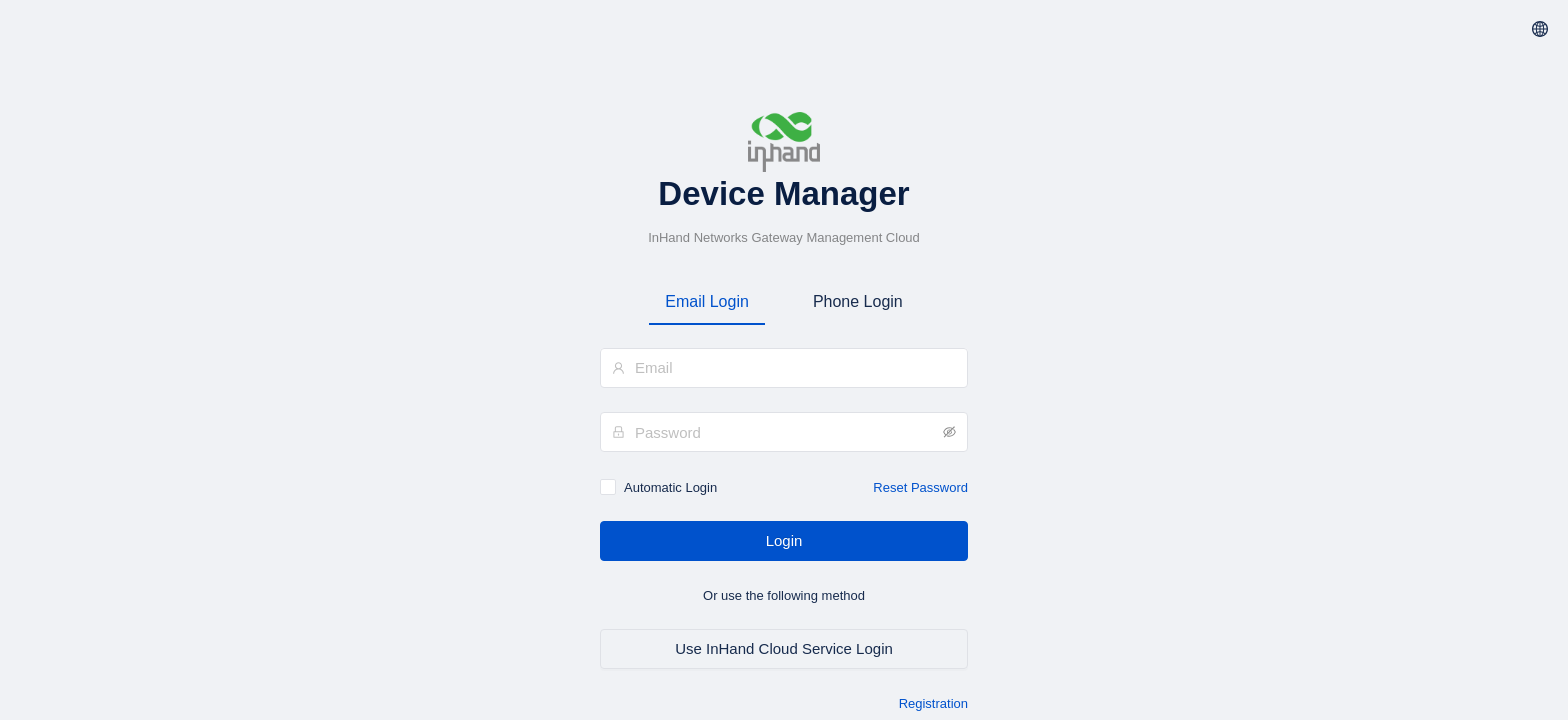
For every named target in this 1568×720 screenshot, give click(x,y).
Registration (933, 703)
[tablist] (784, 301)
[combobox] (784, 367)
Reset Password (920, 487)
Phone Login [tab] (858, 301)
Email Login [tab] (707, 301)
